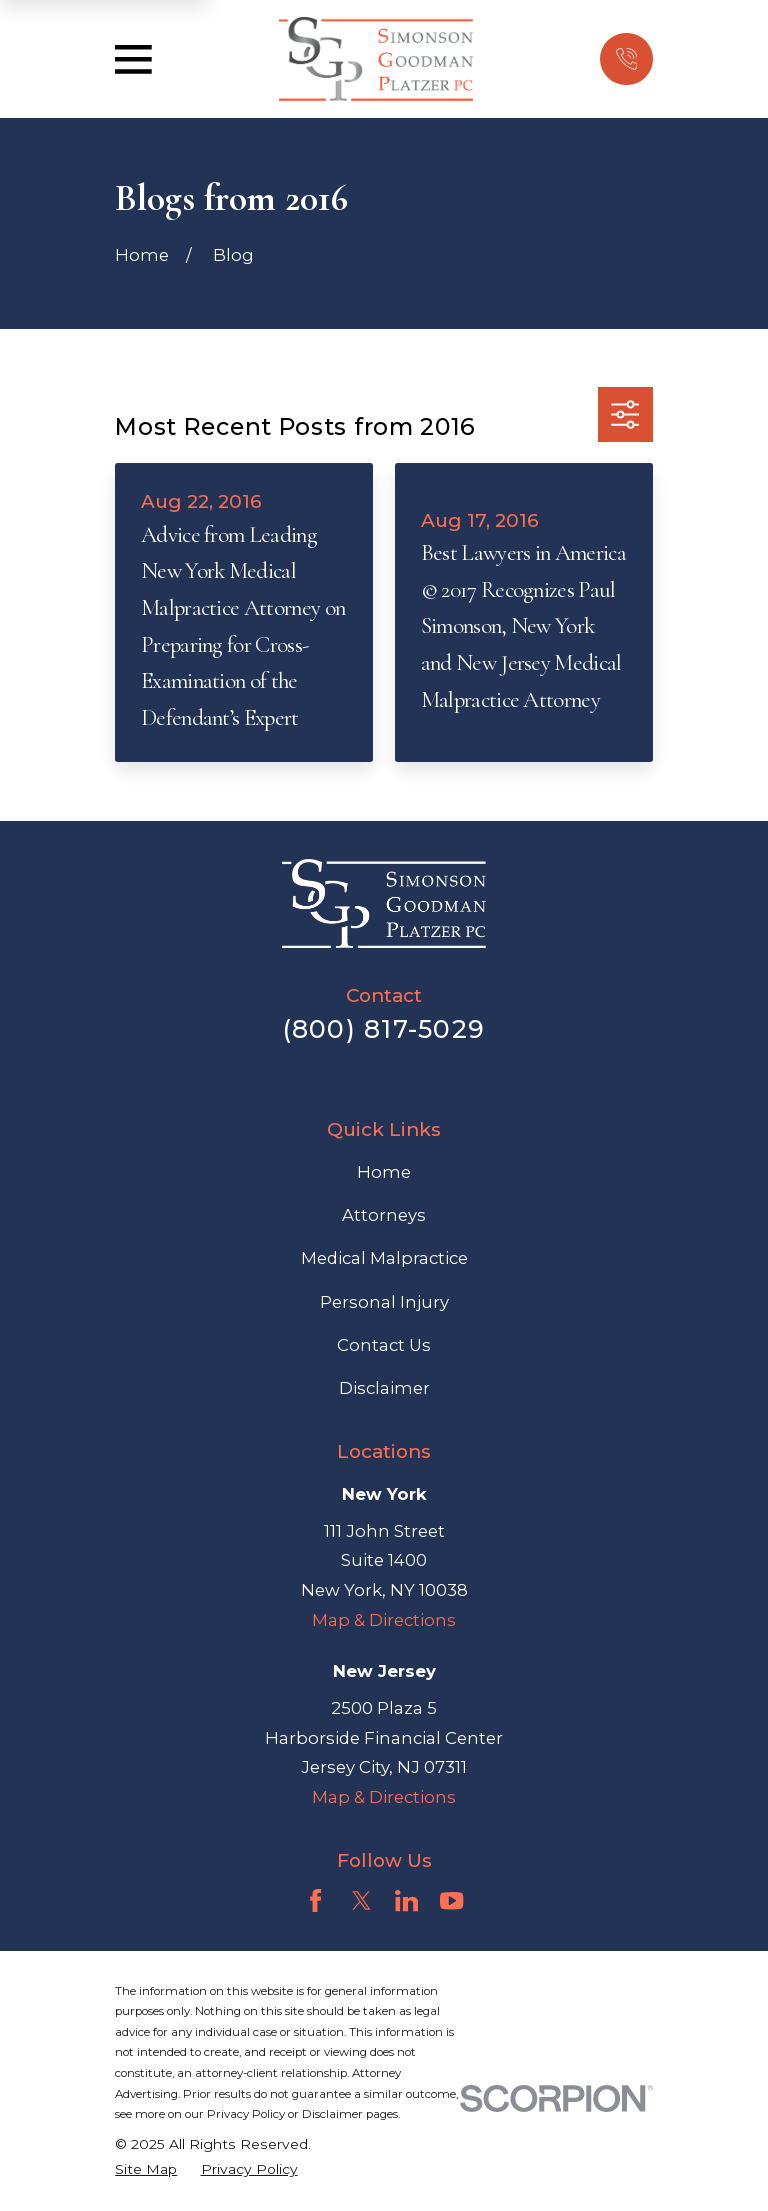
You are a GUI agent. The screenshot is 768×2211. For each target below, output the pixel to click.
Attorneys (384, 1215)
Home (384, 1172)
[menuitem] (146, 2169)
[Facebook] (315, 1900)
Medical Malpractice (384, 1258)
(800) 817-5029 (384, 1029)
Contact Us (384, 1345)
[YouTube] (451, 1900)
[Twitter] (361, 1900)
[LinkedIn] (406, 1900)
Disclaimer (384, 1388)
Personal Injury (384, 1302)
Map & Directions (384, 1620)
